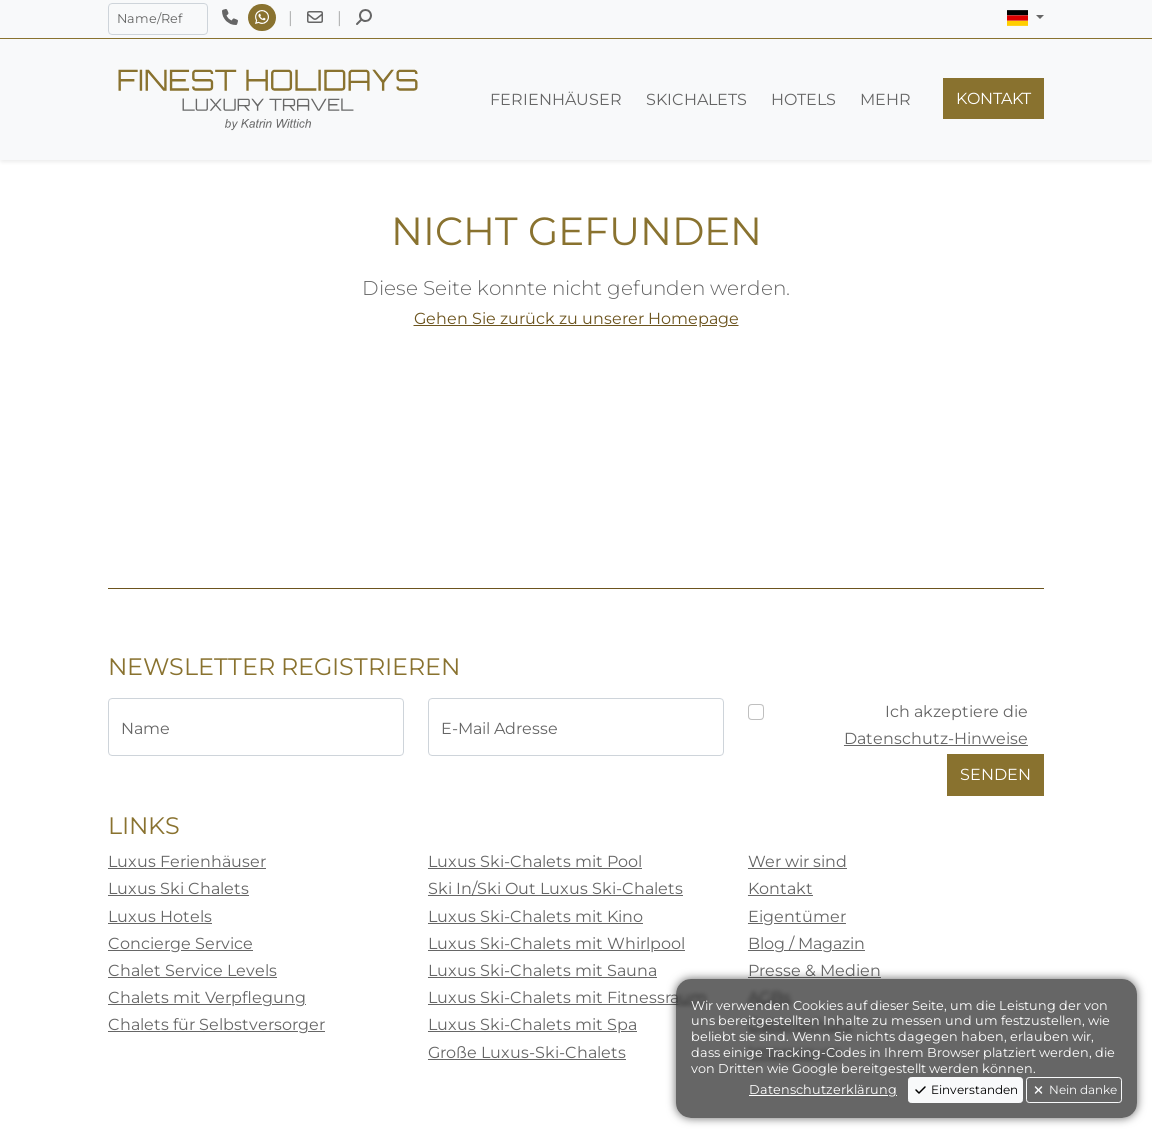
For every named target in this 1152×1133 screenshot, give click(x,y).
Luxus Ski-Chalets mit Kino (535, 916)
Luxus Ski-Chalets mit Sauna (542, 970)
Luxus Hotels (160, 916)
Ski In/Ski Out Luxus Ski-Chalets (555, 888)
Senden (995, 774)
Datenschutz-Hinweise (936, 738)
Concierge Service (180, 943)
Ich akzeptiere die (936, 725)
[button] (1025, 18)
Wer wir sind (797, 861)
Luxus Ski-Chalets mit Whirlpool (556, 943)
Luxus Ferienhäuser (187, 861)
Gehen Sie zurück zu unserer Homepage (576, 318)
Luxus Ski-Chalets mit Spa (532, 1024)
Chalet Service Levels (192, 970)
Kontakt (780, 888)
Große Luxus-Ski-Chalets (527, 1052)
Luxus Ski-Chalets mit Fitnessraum (567, 997)
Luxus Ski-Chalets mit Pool (535, 861)
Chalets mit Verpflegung (207, 997)
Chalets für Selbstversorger (216, 1024)
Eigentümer (797, 916)
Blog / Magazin (806, 943)
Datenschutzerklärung (823, 1089)
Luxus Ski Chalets (178, 888)
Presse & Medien (814, 970)
